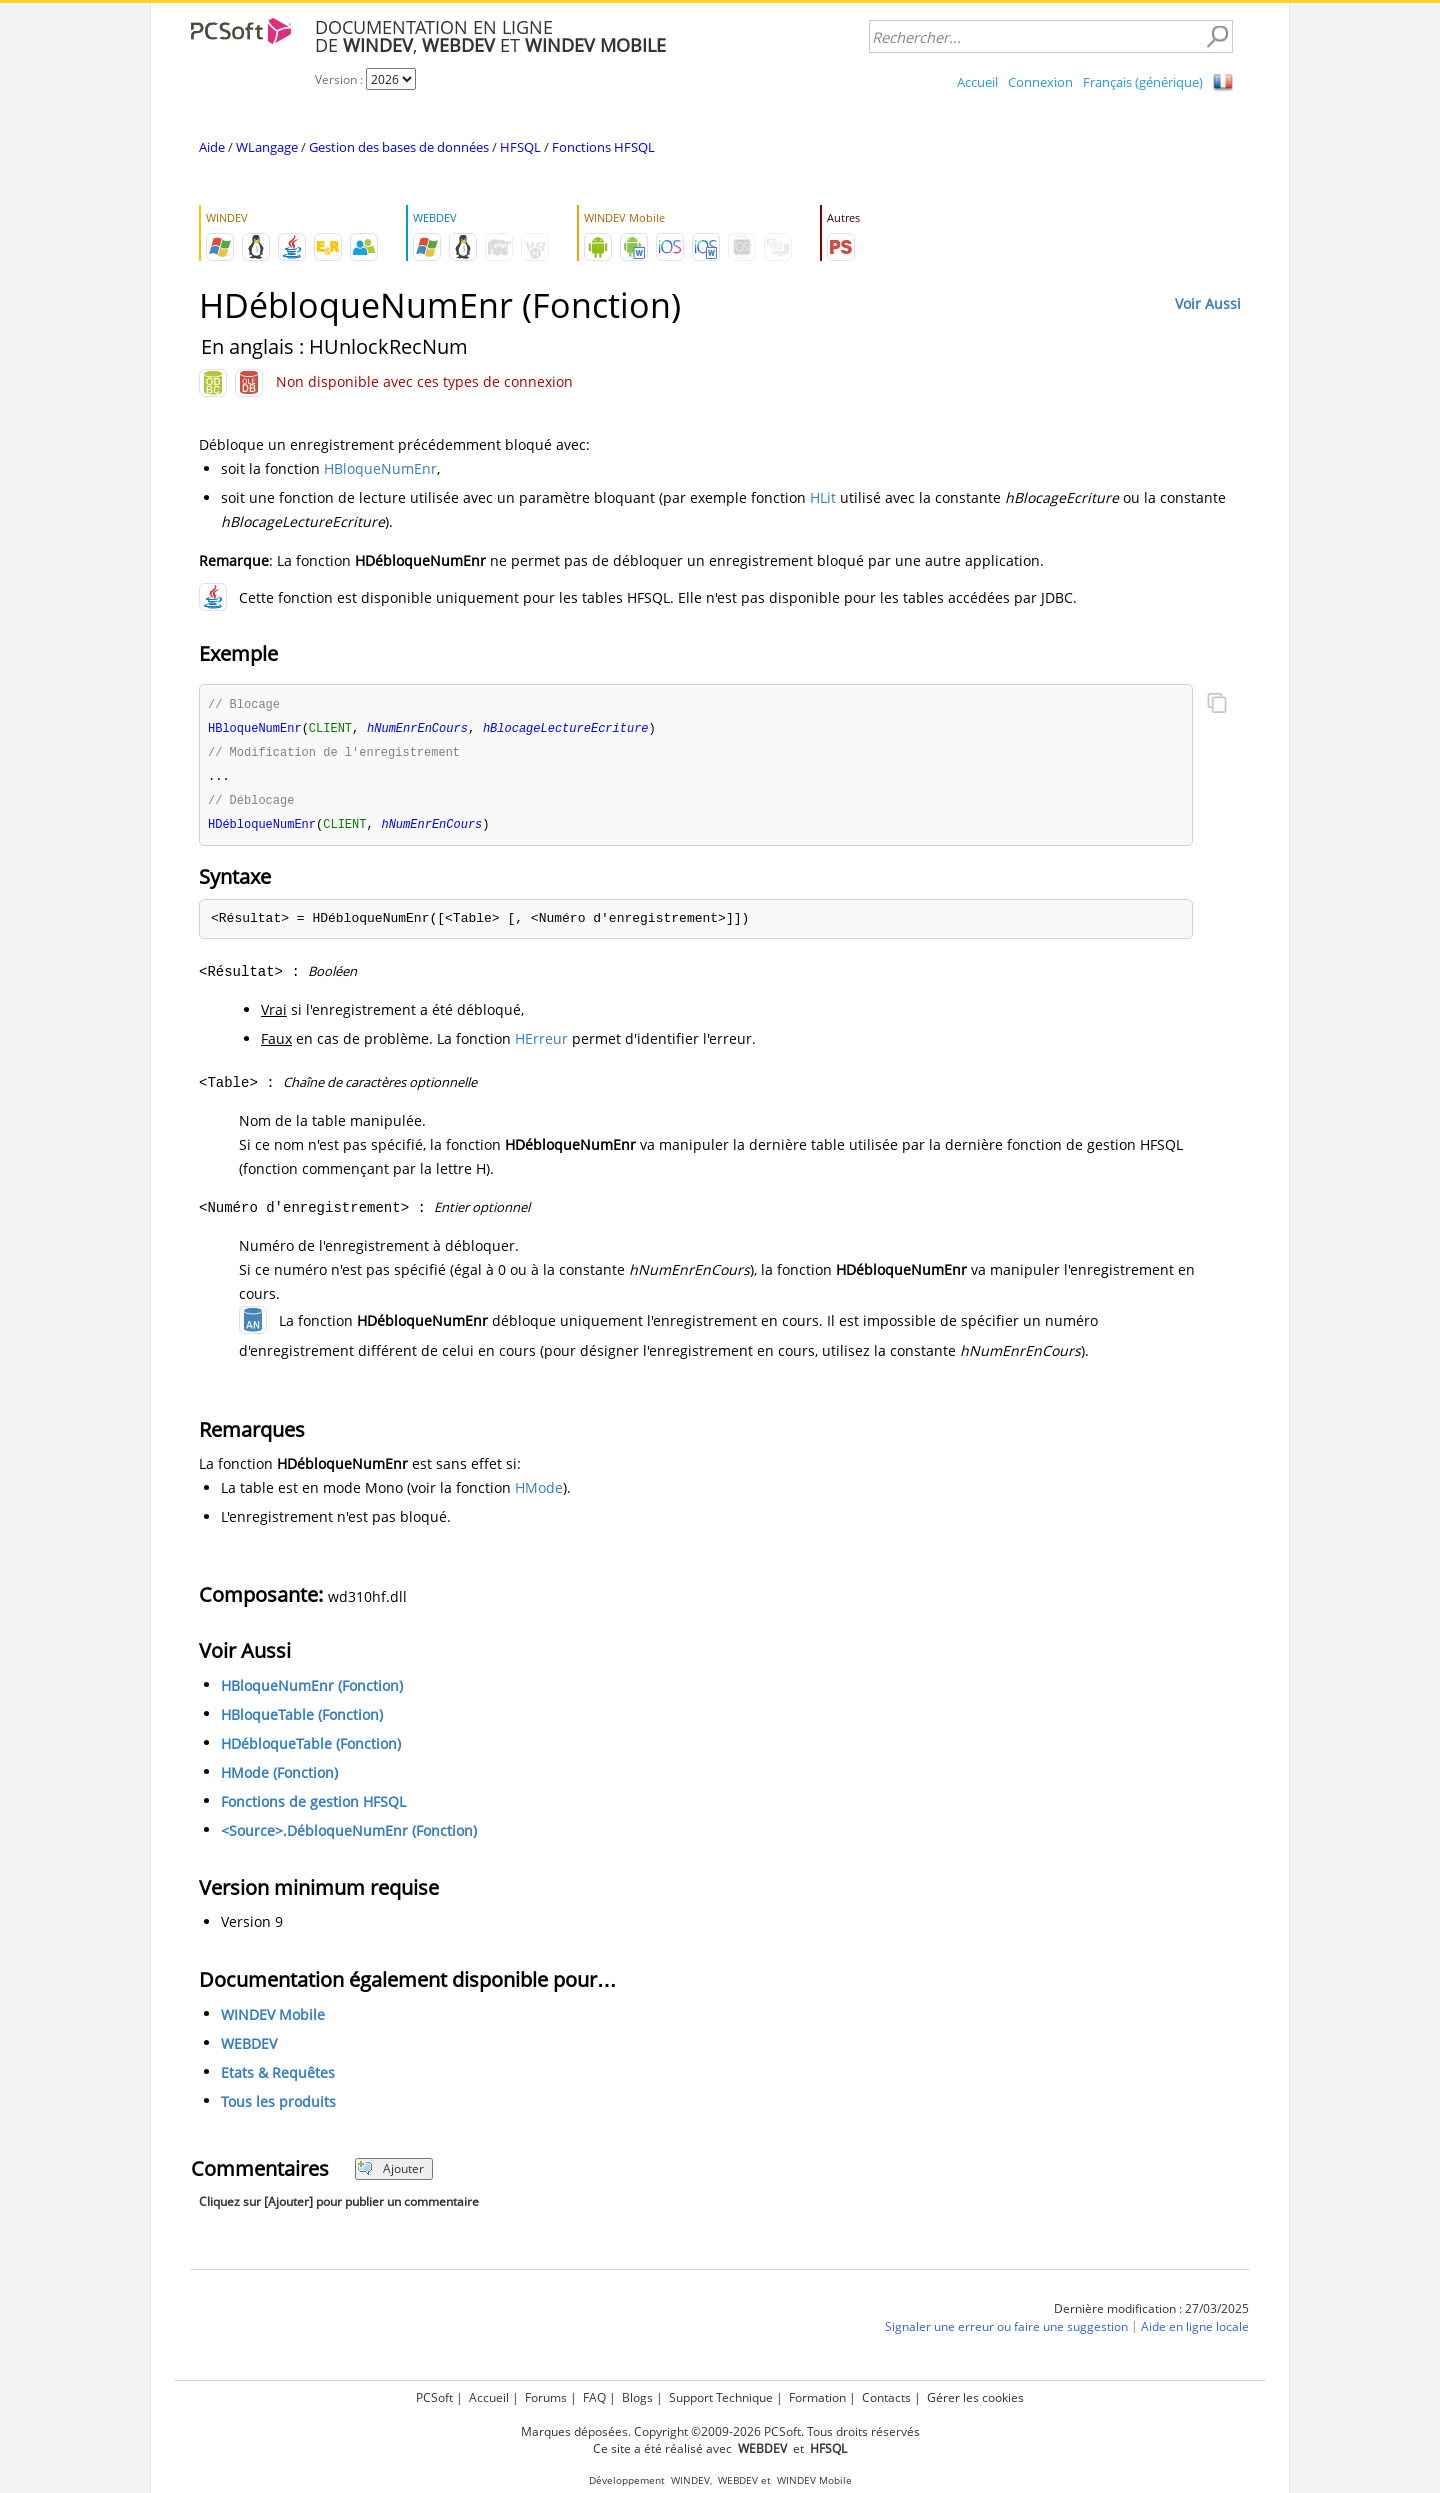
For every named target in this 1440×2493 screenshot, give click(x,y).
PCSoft (434, 2397)
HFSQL (520, 147)
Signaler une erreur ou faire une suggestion (1006, 2332)
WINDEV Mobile (273, 2020)
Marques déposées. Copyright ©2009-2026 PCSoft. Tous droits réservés (720, 2431)
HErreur (541, 1044)
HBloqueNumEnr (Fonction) (312, 1691)
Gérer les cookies (975, 2397)
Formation (817, 2397)
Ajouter (390, 2174)
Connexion (1040, 82)
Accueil (977, 82)
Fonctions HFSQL (603, 147)
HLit (823, 497)
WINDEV (690, 2480)
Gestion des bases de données (399, 147)
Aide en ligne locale (1195, 2332)
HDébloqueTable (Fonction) (311, 1749)
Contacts (886, 2397)
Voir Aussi (1208, 303)
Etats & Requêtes (278, 2078)
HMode (539, 1493)
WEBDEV (249, 2049)
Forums (546, 2397)
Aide (212, 147)
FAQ (594, 2397)
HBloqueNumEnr (380, 468)
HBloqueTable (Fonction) (302, 1720)
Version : (340, 79)
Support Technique (721, 2397)
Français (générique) (1143, 82)
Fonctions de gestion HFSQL (313, 1807)
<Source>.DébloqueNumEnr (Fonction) (349, 1836)
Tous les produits (278, 2107)
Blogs (637, 2397)
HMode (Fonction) (279, 1778)
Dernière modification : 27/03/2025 (1151, 2314)
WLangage (267, 147)
